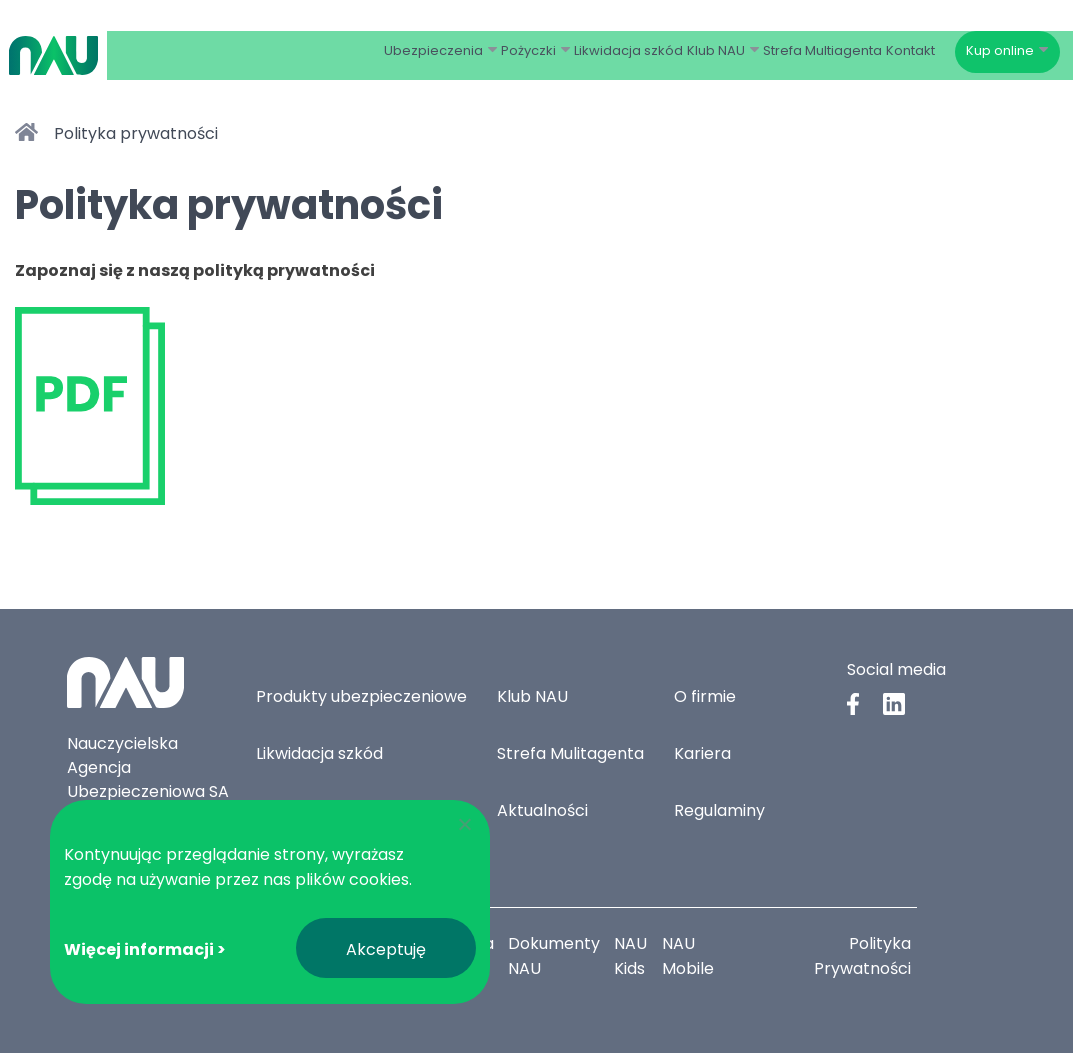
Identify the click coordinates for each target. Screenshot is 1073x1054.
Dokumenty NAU (555, 957)
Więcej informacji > (145, 949)
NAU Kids (632, 957)
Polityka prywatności (136, 133)
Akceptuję (386, 949)
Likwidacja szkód (319, 754)
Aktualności (542, 811)
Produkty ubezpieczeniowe (361, 697)
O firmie (705, 697)
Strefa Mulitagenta (570, 754)
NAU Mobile (690, 957)
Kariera (702, 754)
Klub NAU (532, 697)
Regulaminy (719, 811)
